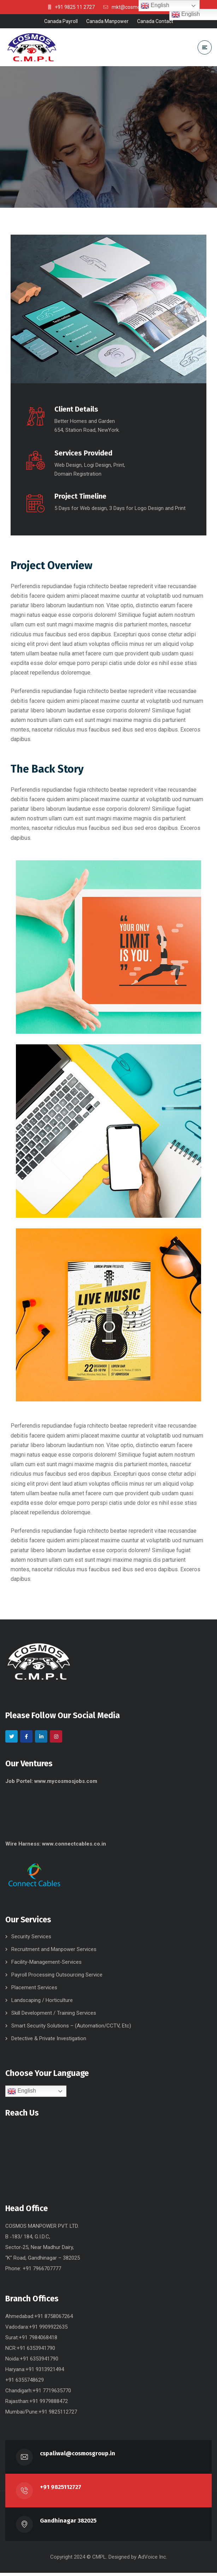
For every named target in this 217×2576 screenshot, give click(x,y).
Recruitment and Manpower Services (53, 1952)
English (21, 2094)
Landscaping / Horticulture (42, 2003)
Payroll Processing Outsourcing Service (56, 1978)
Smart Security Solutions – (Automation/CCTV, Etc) (71, 2029)
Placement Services (34, 1990)
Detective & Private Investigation (48, 2041)
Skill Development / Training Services (53, 2016)
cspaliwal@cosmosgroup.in (78, 2456)
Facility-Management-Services (46, 1965)
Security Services (31, 1940)
